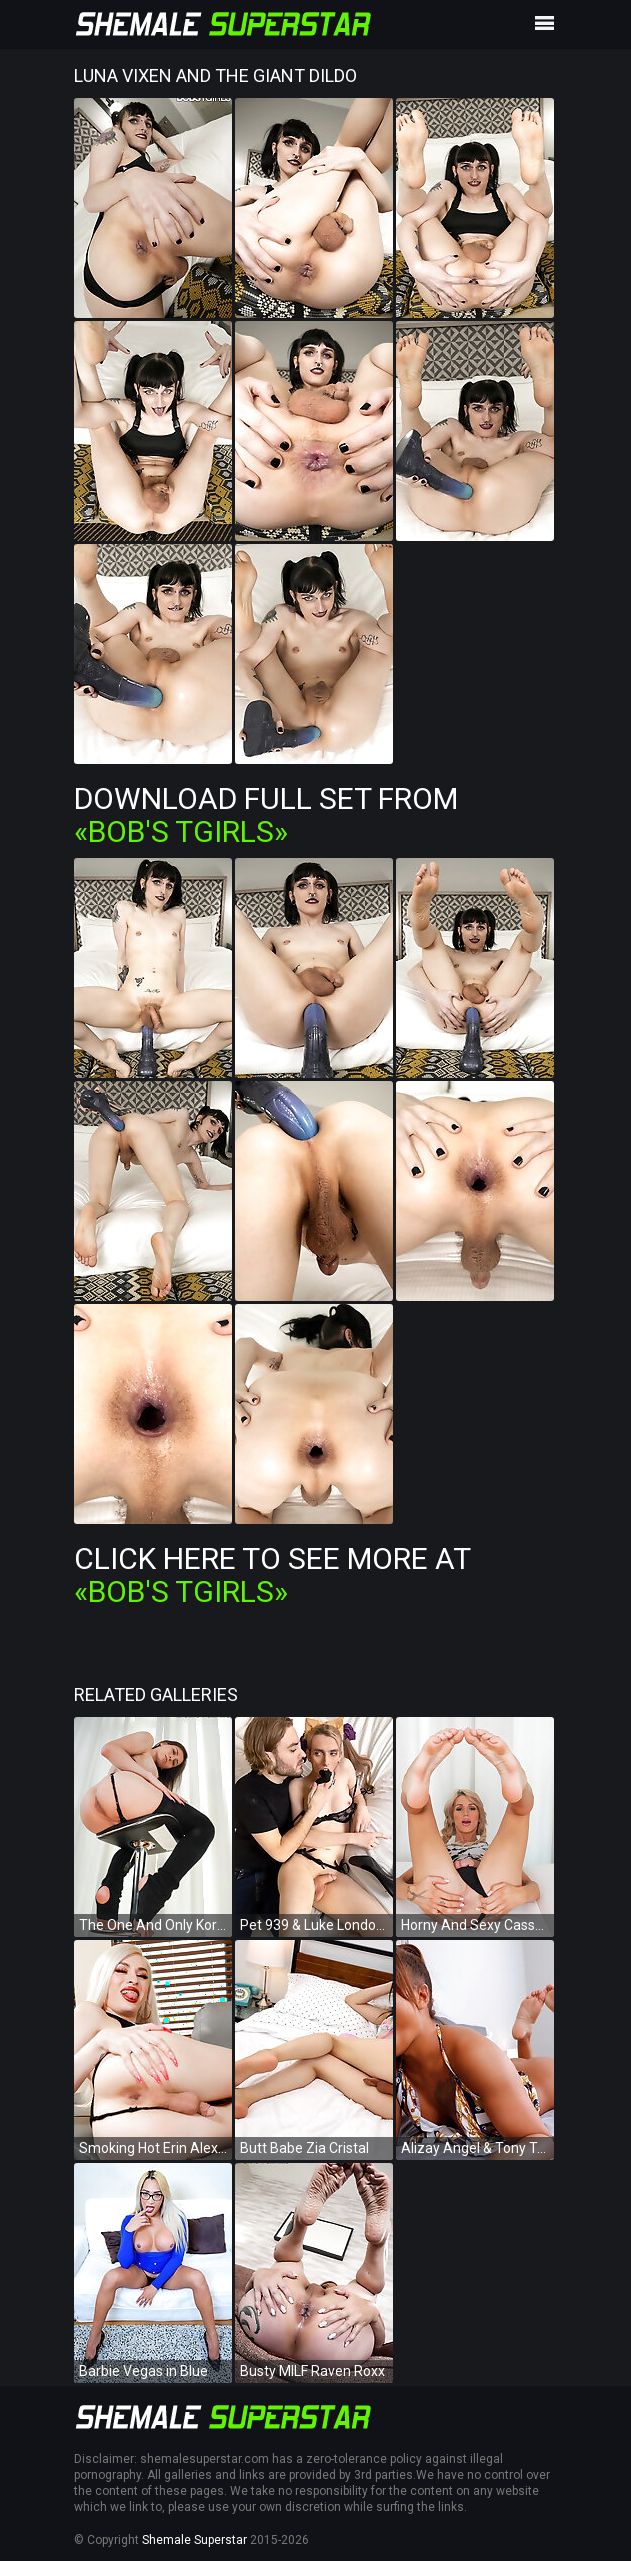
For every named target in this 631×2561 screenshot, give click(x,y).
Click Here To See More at (272, 1575)
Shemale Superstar (194, 2540)
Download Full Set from (266, 815)
